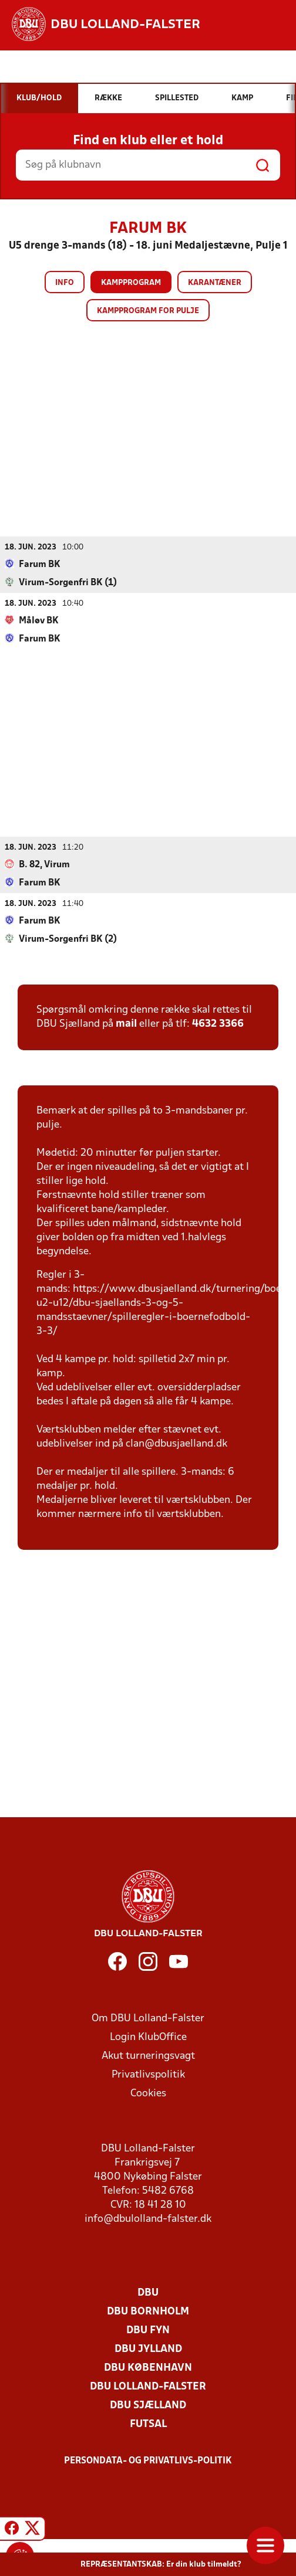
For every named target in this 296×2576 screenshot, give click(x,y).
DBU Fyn (148, 2330)
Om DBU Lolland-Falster (148, 2018)
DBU (148, 2292)
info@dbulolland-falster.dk (148, 2219)
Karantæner (214, 283)
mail (126, 1024)
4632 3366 (218, 1024)
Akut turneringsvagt (148, 2056)
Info (64, 283)
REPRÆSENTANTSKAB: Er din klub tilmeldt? (160, 2564)
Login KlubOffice (148, 2037)
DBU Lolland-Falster (148, 2386)
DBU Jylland (148, 2349)
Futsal (148, 2424)
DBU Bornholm (148, 2311)
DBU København (148, 2368)
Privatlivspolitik (148, 2074)
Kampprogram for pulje (148, 311)
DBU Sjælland (148, 2405)
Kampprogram (131, 283)
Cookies (148, 2093)
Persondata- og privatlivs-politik (148, 2460)
